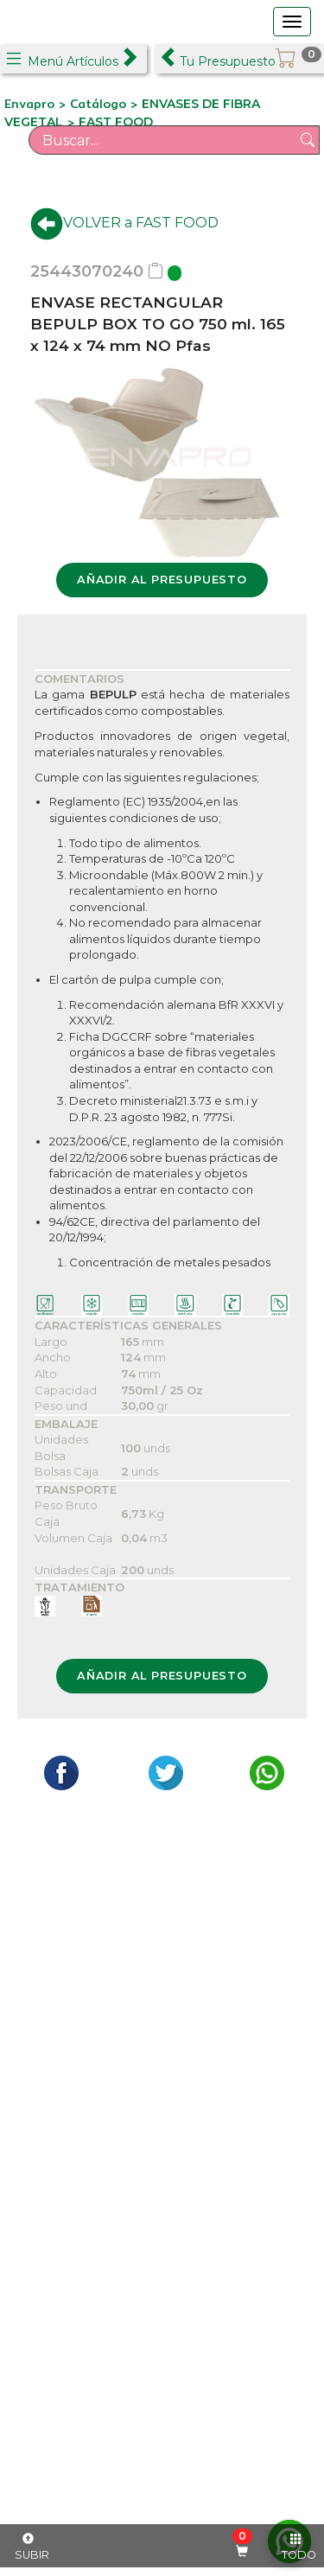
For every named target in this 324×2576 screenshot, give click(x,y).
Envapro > (37, 103)
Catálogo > (106, 103)
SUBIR (32, 2547)
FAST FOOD (116, 122)
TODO (299, 2547)
